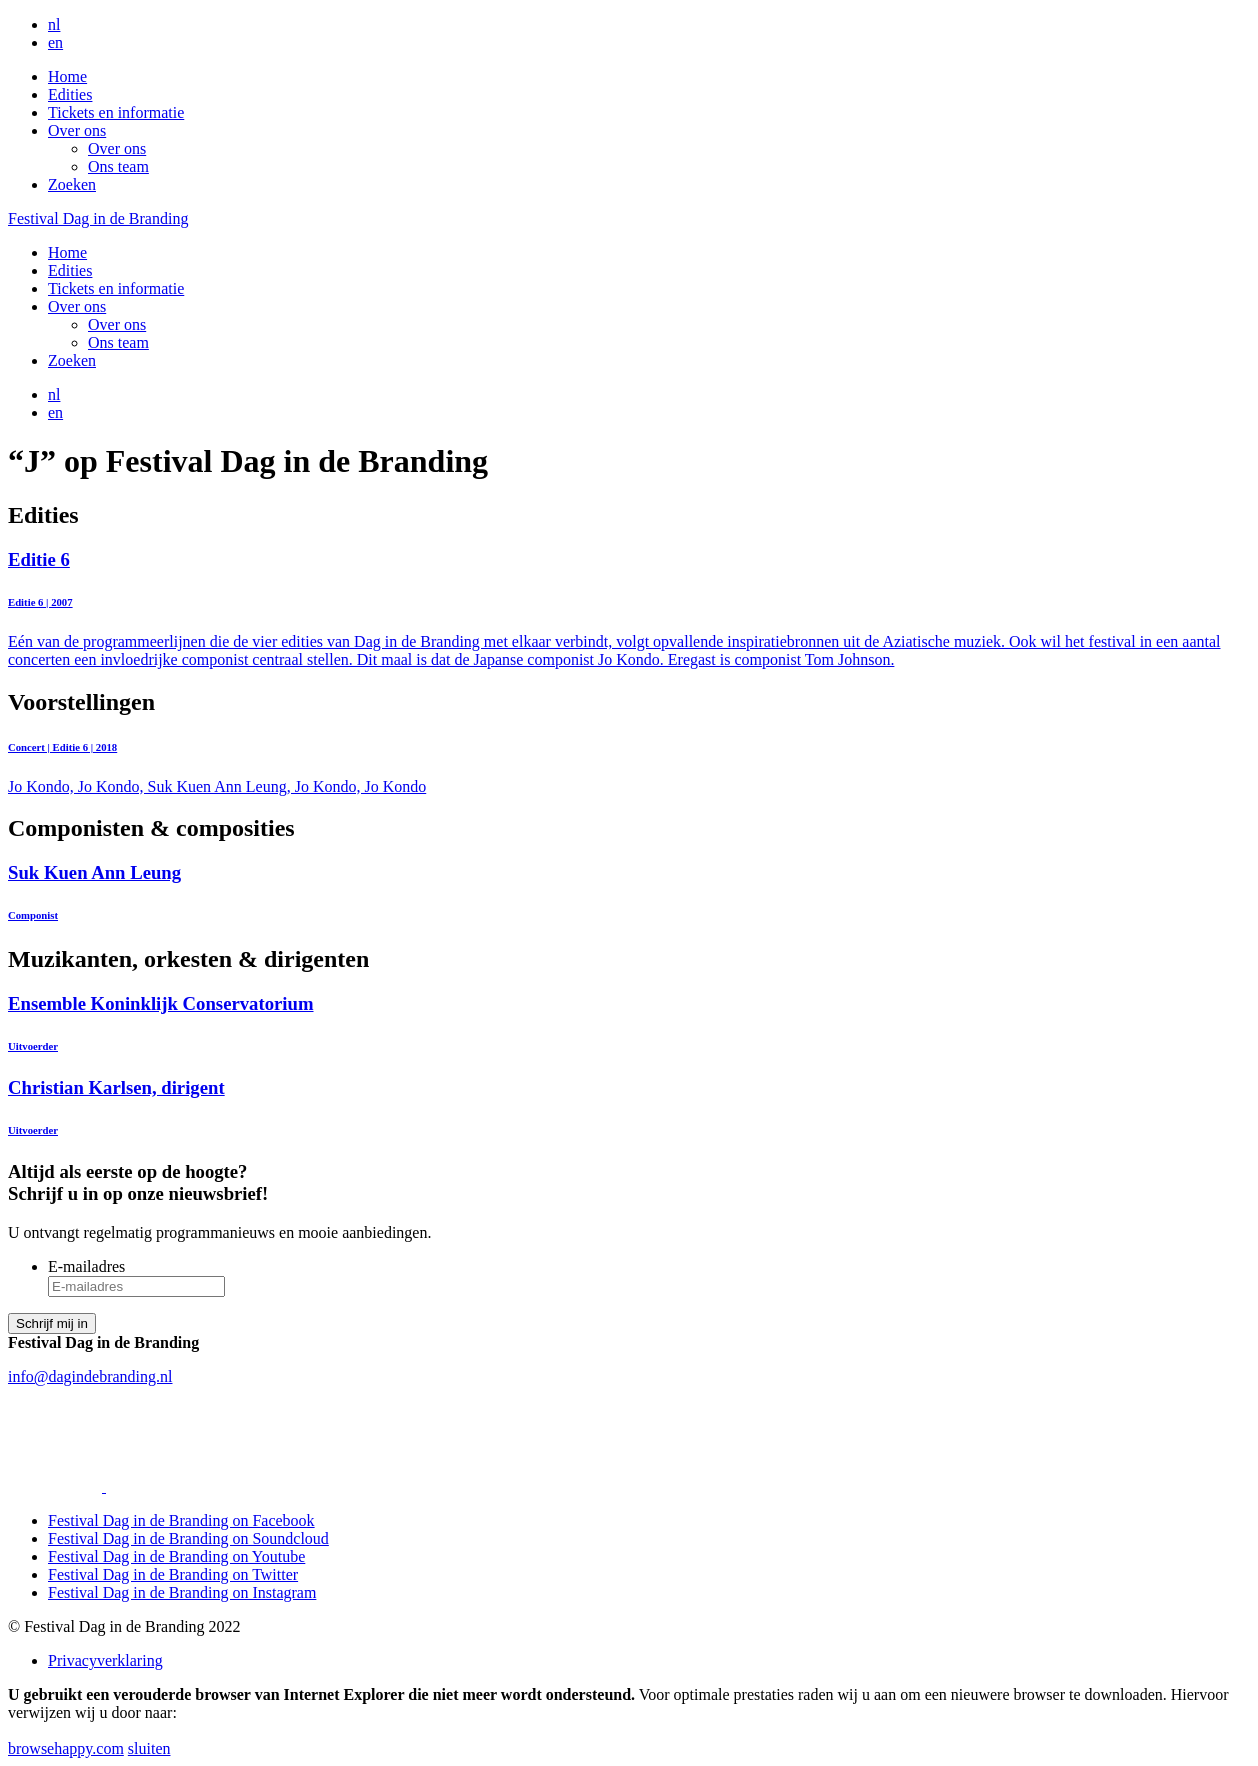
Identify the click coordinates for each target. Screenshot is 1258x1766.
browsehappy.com (66, 1748)
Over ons (77, 130)
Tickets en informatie (116, 112)
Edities (70, 94)
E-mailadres (86, 1266)
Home (67, 76)
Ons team (118, 166)
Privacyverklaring (105, 1660)
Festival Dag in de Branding (98, 218)
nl (54, 24)
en (55, 42)
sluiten (149, 1748)
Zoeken (72, 184)
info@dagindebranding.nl (90, 1376)
